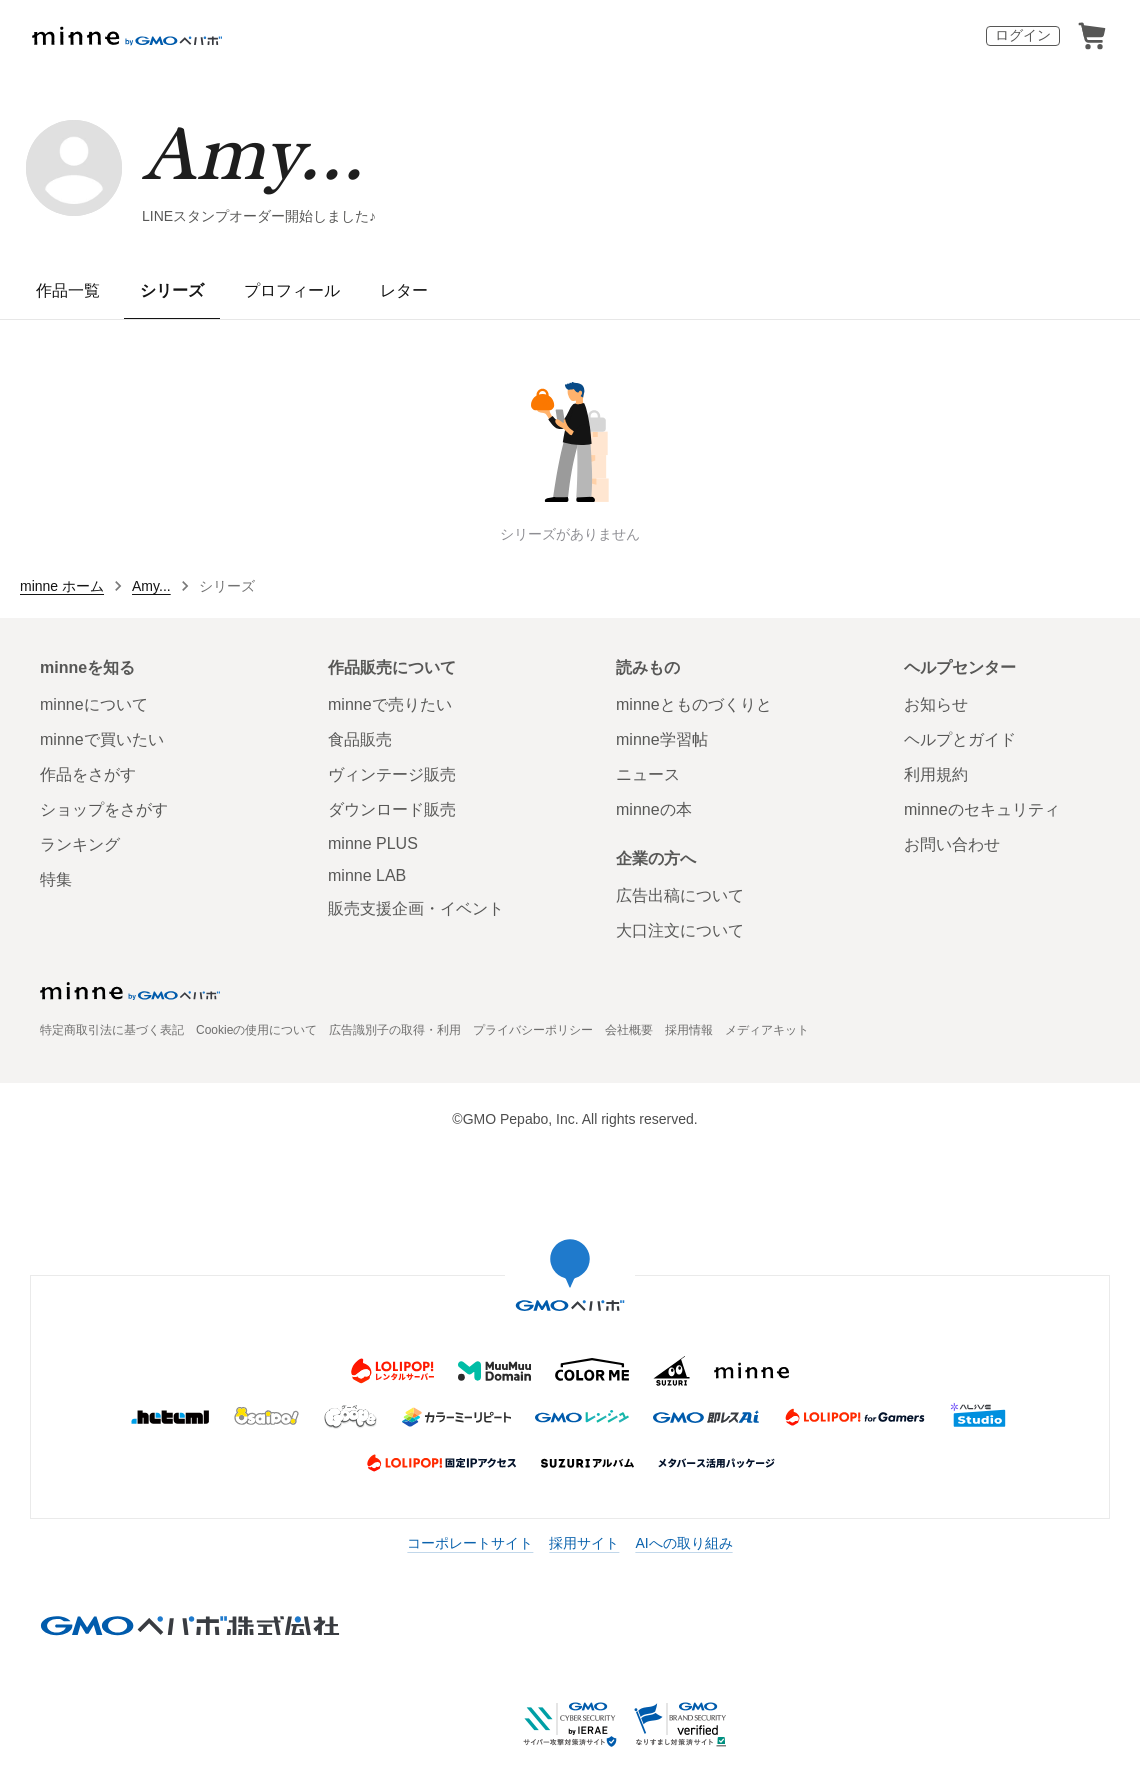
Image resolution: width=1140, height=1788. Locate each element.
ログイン (1023, 35)
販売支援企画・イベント (416, 908)
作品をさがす (88, 774)
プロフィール (292, 290)
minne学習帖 (662, 739)
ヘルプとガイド (960, 739)
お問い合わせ (952, 844)
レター (404, 290)
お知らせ (936, 704)
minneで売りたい (390, 704)
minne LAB (367, 875)
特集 (56, 879)
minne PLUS (373, 843)
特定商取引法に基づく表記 (112, 1030)
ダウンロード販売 (392, 809)
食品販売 (360, 739)
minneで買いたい (102, 739)
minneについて (94, 704)
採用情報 (689, 1030)
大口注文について (680, 930)
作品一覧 (68, 290)
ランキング (80, 844)
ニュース (648, 774)
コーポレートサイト (470, 1543)
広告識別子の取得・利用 (395, 1030)
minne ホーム (62, 586)
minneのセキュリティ (982, 809)
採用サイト (584, 1543)
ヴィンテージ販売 (392, 774)
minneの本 (654, 809)
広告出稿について (680, 895)
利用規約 (936, 774)
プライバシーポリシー (533, 1030)
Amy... (253, 152)
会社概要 (629, 1030)
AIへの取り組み (683, 1543)
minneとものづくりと (694, 704)
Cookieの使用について (256, 1030)
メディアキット (767, 1030)
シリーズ (172, 290)
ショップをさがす (104, 809)
